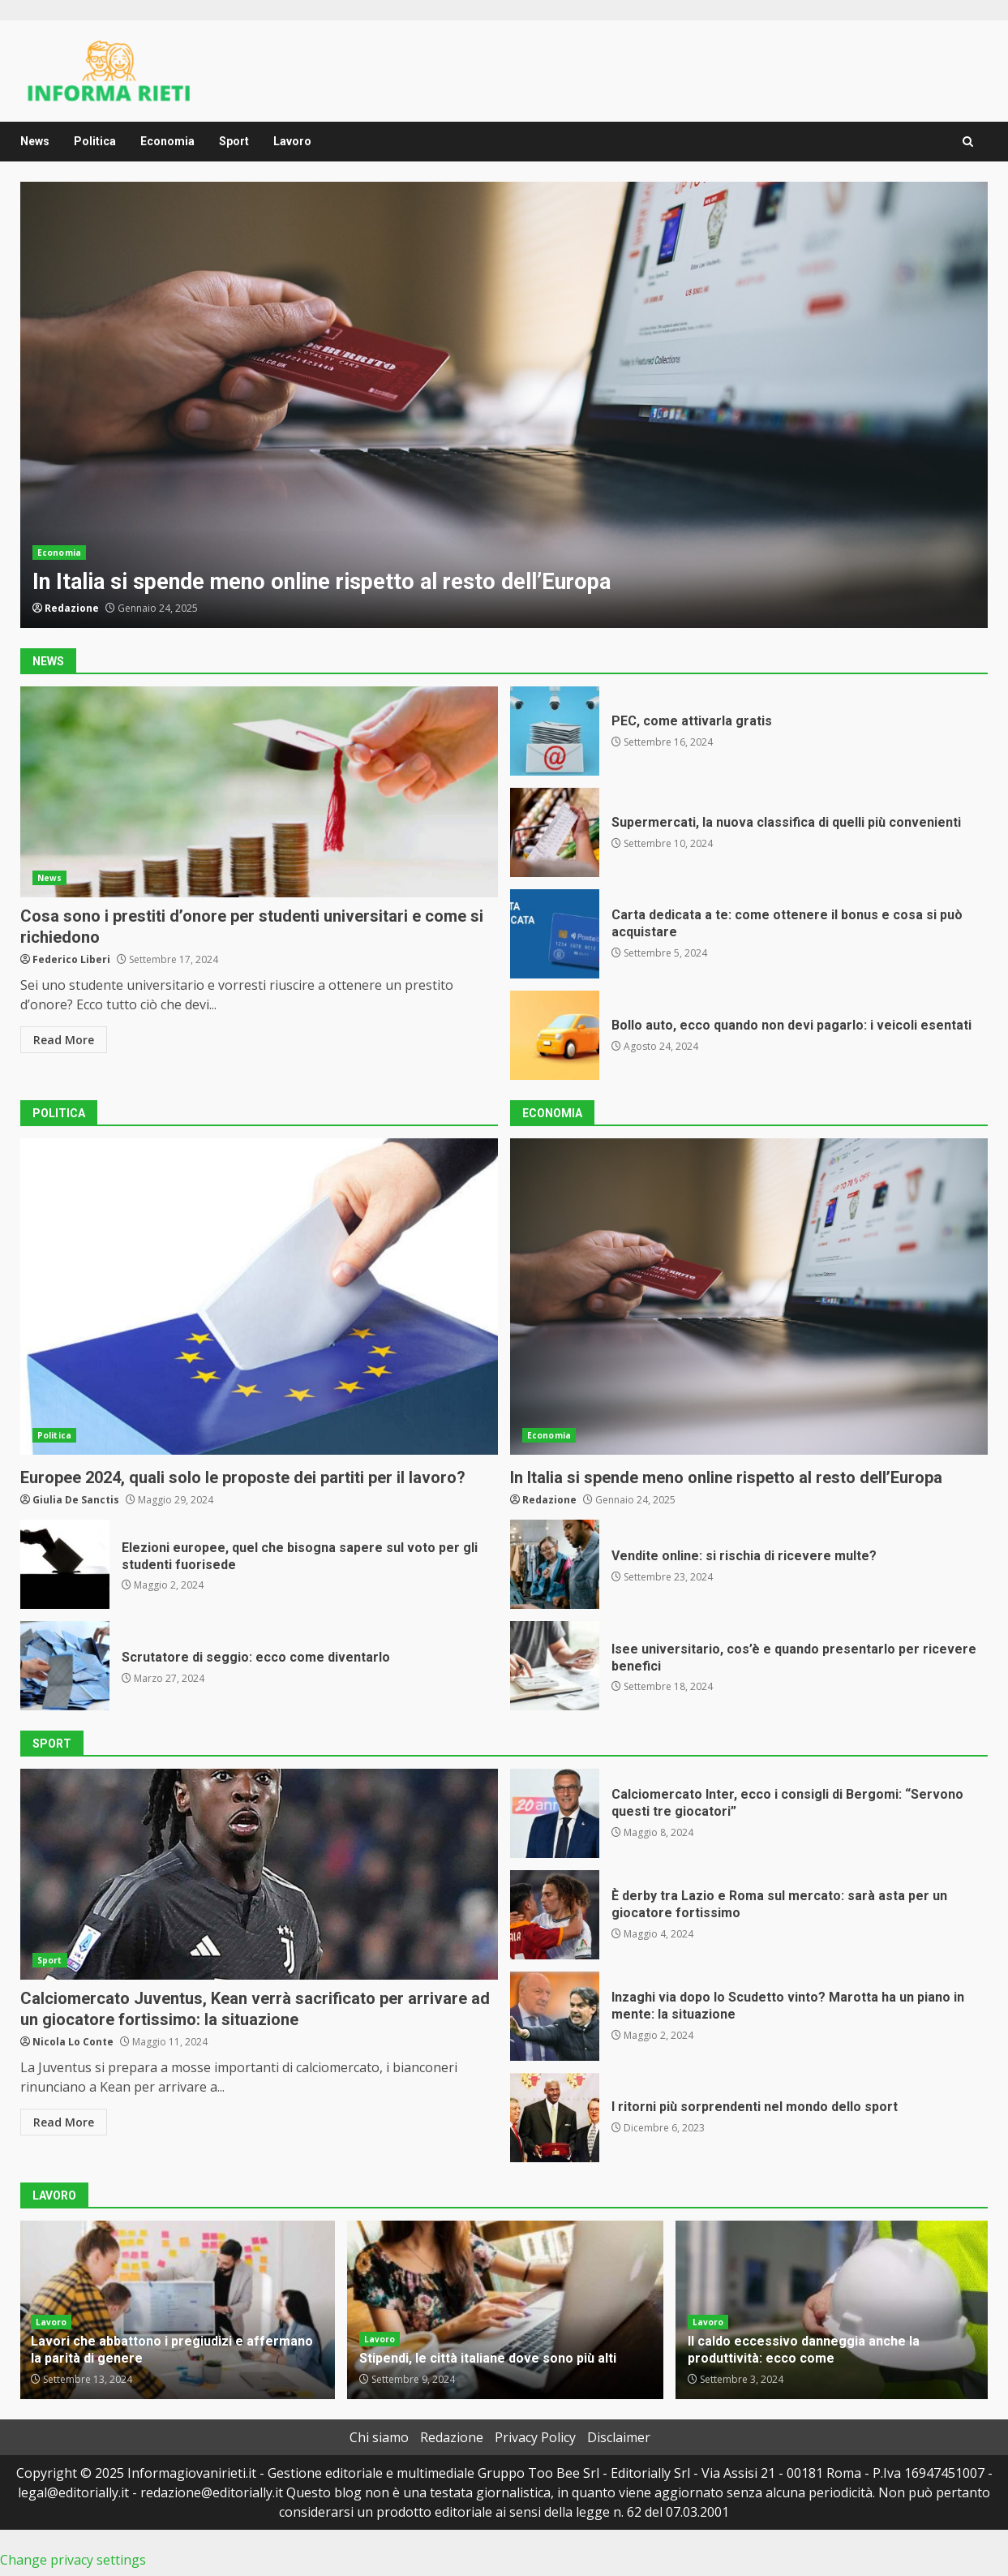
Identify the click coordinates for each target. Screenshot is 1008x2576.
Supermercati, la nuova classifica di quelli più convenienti (554, 832)
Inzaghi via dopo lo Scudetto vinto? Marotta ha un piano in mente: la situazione (554, 2016)
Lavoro (292, 141)
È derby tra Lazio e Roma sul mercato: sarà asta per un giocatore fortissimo (554, 1914)
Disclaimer (618, 2437)
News (34, 141)
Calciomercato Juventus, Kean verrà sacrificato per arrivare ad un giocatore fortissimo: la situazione (259, 1874)
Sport (234, 141)
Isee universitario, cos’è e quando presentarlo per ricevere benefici (554, 1665)
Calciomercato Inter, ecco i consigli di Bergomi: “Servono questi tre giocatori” (554, 1813)
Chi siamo (379, 2437)
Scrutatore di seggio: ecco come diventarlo (64, 1665)
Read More (63, 1039)
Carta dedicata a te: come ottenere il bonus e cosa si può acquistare (554, 933)
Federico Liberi (71, 959)
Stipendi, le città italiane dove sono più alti (505, 2310)
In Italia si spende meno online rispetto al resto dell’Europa (504, 405)
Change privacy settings (73, 2560)
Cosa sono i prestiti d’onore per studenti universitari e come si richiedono (259, 791)
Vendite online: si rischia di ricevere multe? (554, 1564)
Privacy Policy (535, 2437)
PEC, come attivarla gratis (554, 731)
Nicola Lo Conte (73, 2042)
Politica (95, 141)
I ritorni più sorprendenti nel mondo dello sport (554, 2117)
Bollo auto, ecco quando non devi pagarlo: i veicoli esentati (554, 1035)
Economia (167, 141)
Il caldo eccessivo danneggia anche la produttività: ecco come (804, 2349)
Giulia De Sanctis (75, 1500)
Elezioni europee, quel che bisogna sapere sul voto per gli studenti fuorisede (64, 1564)
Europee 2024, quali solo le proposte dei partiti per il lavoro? (259, 1296)
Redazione (72, 608)
